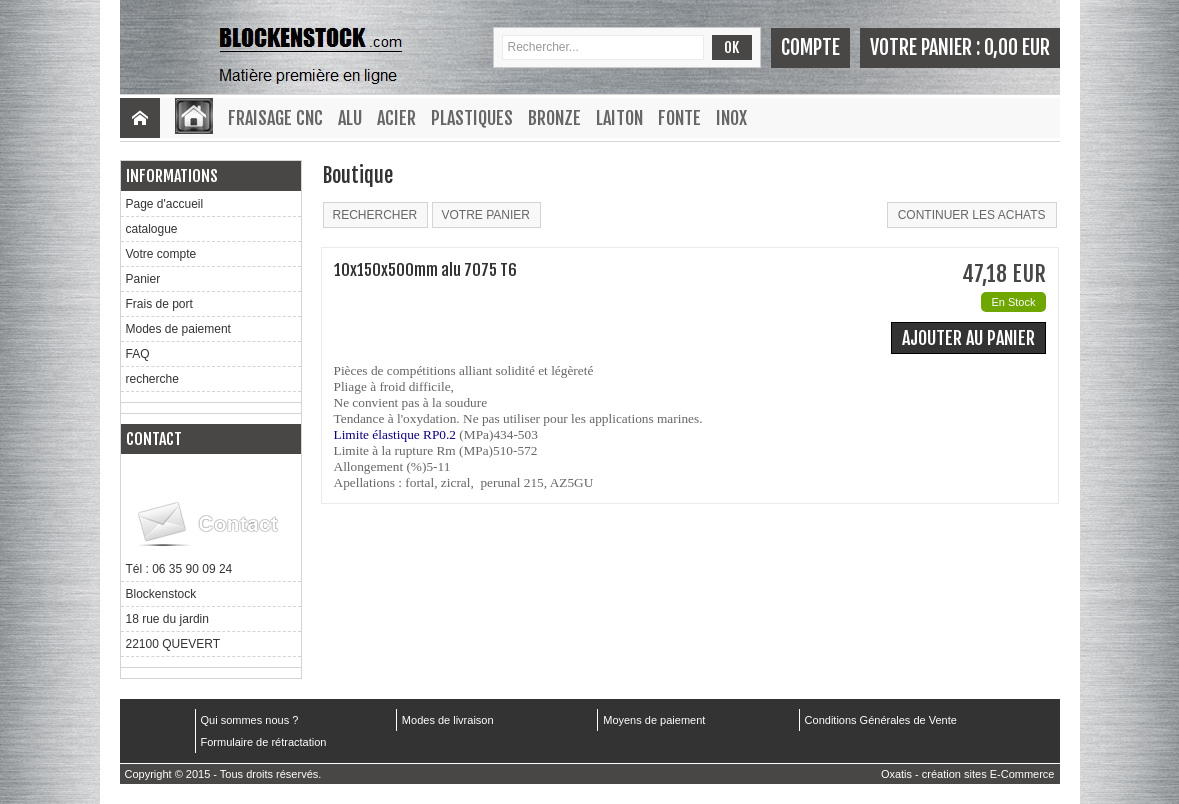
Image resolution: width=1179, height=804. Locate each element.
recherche (152, 379)
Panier (143, 279)
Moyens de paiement (654, 720)
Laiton (619, 118)
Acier (396, 118)
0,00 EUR (1017, 47)
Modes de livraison (448, 720)
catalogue (152, 229)
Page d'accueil (165, 204)
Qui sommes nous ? (250, 720)
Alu (350, 118)
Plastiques (472, 118)
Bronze (554, 118)
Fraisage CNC (275, 118)
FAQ (138, 354)
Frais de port (159, 304)
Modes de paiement (178, 329)
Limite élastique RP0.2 (395, 434)
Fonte (679, 118)
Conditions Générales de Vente (881, 720)
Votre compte (161, 254)
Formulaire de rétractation (264, 742)
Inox (731, 118)
